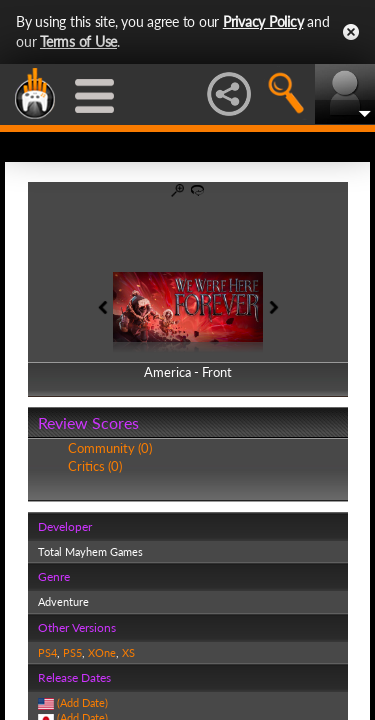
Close (351, 32)
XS (128, 652)
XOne (102, 652)
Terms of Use (78, 41)
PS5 (72, 652)
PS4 (47, 652)
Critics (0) (95, 466)
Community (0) (110, 448)
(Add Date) (82, 702)
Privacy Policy (263, 21)
